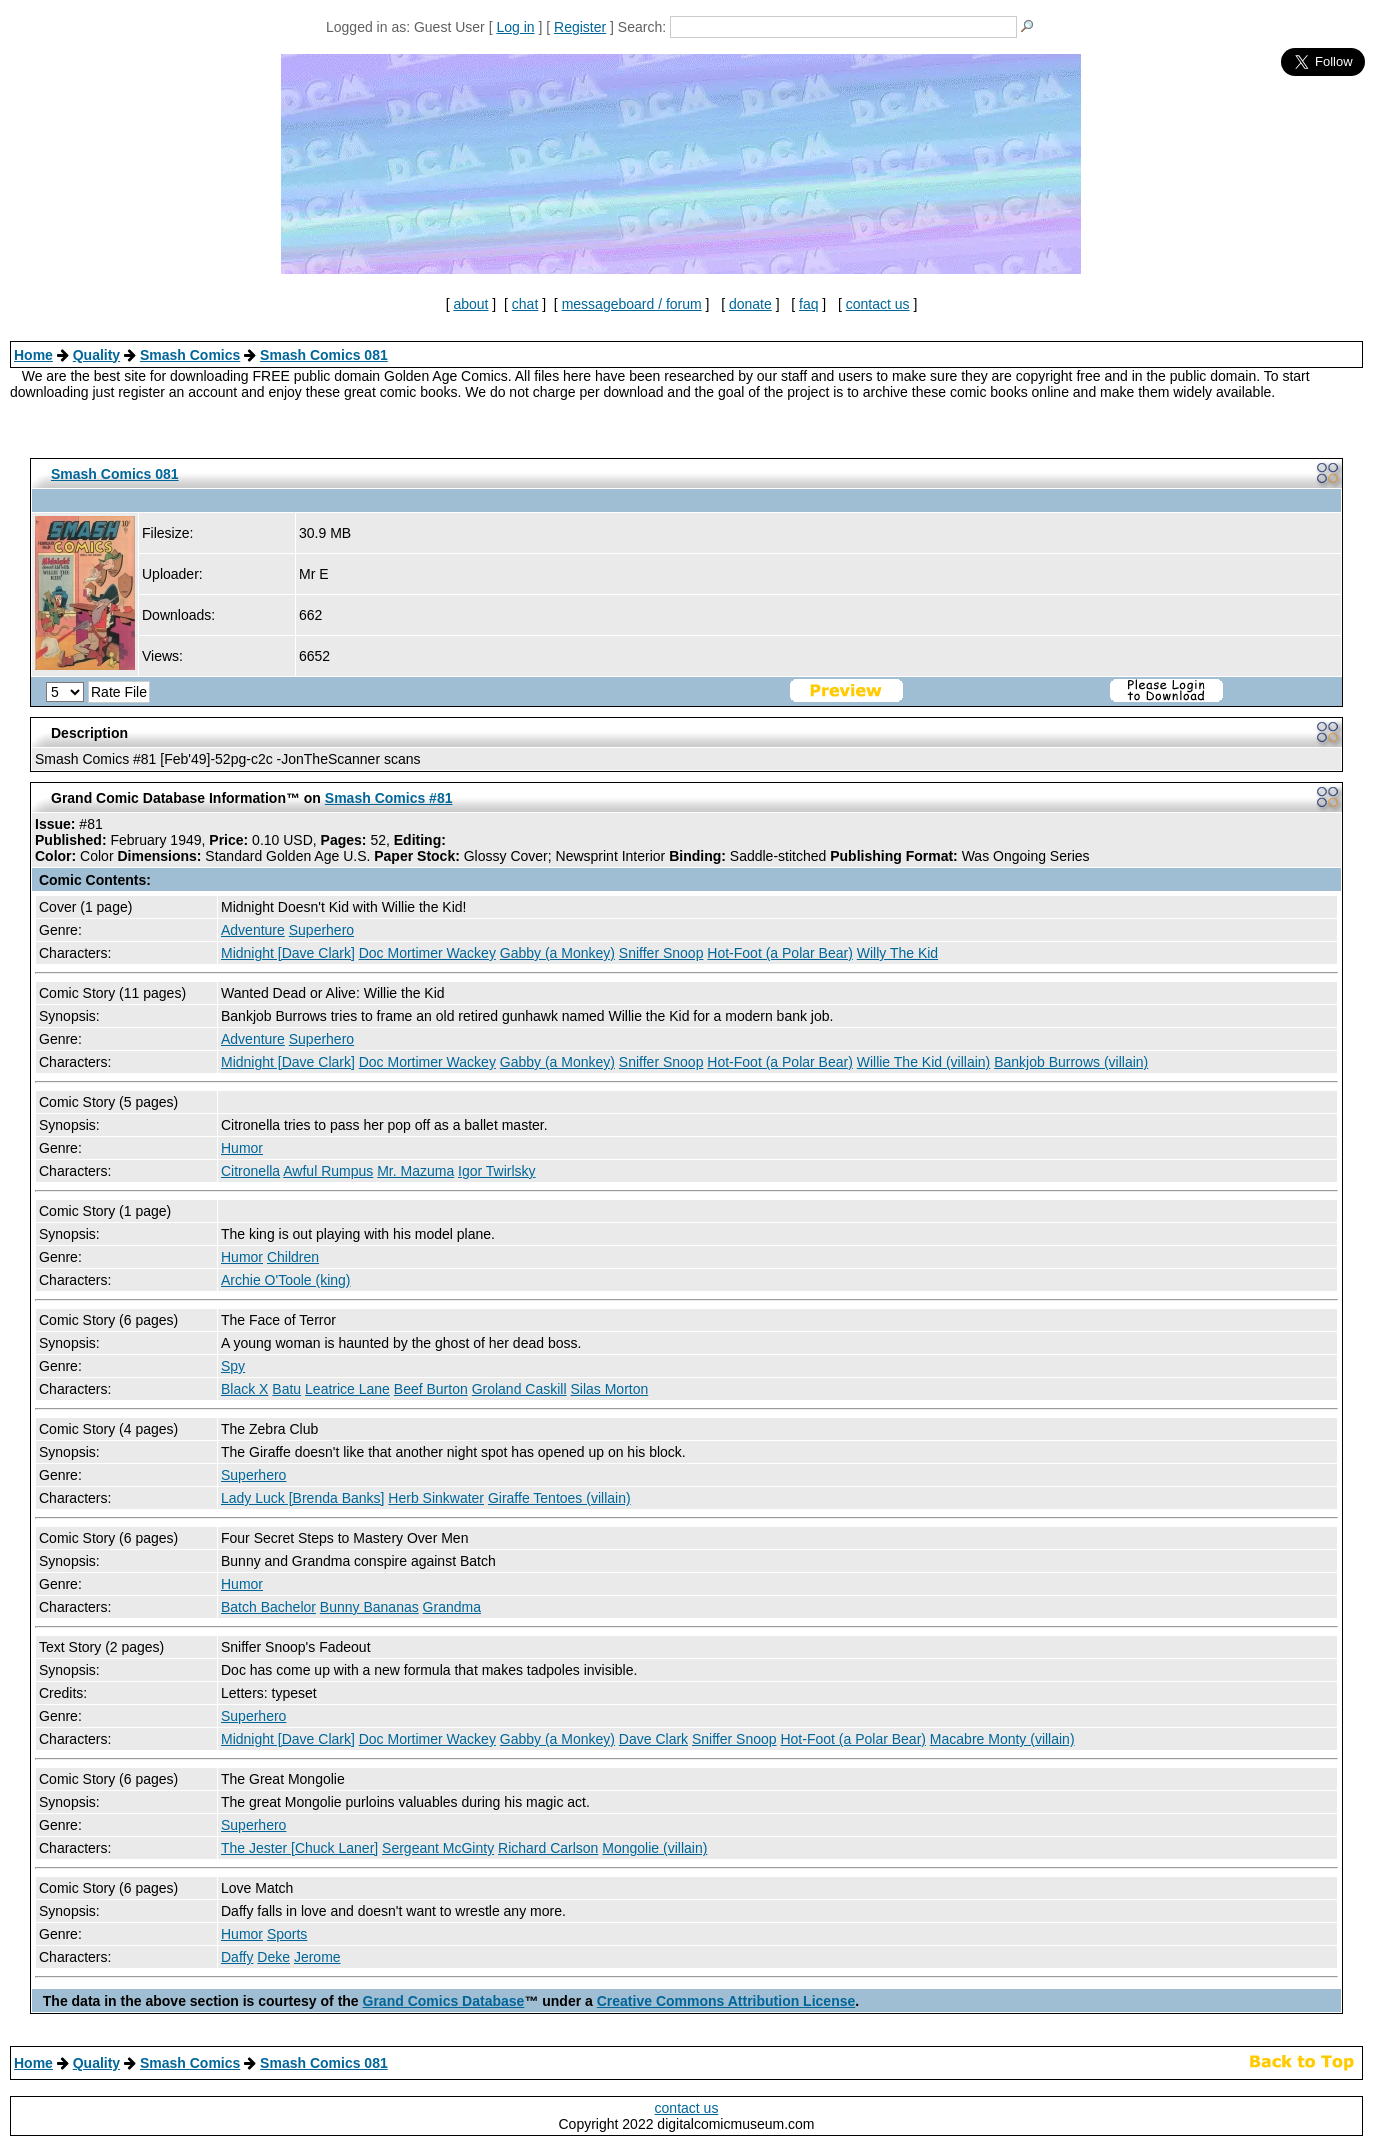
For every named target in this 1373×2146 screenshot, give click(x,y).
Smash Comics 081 (324, 355)
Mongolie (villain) (654, 1848)
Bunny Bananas (369, 1607)
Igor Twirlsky (497, 1171)
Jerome (317, 1957)
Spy (233, 1366)
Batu (286, 1389)
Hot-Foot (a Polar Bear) (780, 953)
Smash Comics (190, 355)
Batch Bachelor (268, 1607)
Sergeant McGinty (438, 1848)
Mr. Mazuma (415, 1171)
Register (580, 27)
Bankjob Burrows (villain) (1071, 1062)
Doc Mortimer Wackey (427, 953)
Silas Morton (609, 1389)
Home (33, 355)
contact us (878, 304)
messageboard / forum (632, 304)
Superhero (321, 930)
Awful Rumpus (328, 1171)
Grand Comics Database (444, 2001)
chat (525, 304)
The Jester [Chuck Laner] (299, 1848)
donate (750, 304)
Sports (287, 1934)
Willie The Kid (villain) (924, 1062)
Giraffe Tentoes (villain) (559, 1498)
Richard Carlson (548, 1848)
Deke (273, 1957)
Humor (242, 1148)
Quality (96, 355)
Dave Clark (653, 1739)
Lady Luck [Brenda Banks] (302, 1498)
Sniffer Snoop (661, 953)
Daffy (237, 1957)
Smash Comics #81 (389, 798)
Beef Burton (431, 1389)
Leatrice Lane (347, 1389)
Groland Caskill (519, 1389)
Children (293, 1257)
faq (808, 304)
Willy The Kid (897, 953)
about (470, 304)
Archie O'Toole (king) (286, 1280)
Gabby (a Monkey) (557, 953)
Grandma (452, 1607)
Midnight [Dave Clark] (288, 953)
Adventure (253, 930)
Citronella (250, 1171)
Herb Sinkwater (436, 1498)
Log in (515, 27)
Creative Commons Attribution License (726, 2001)
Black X (244, 1389)
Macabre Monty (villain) (1002, 1739)
